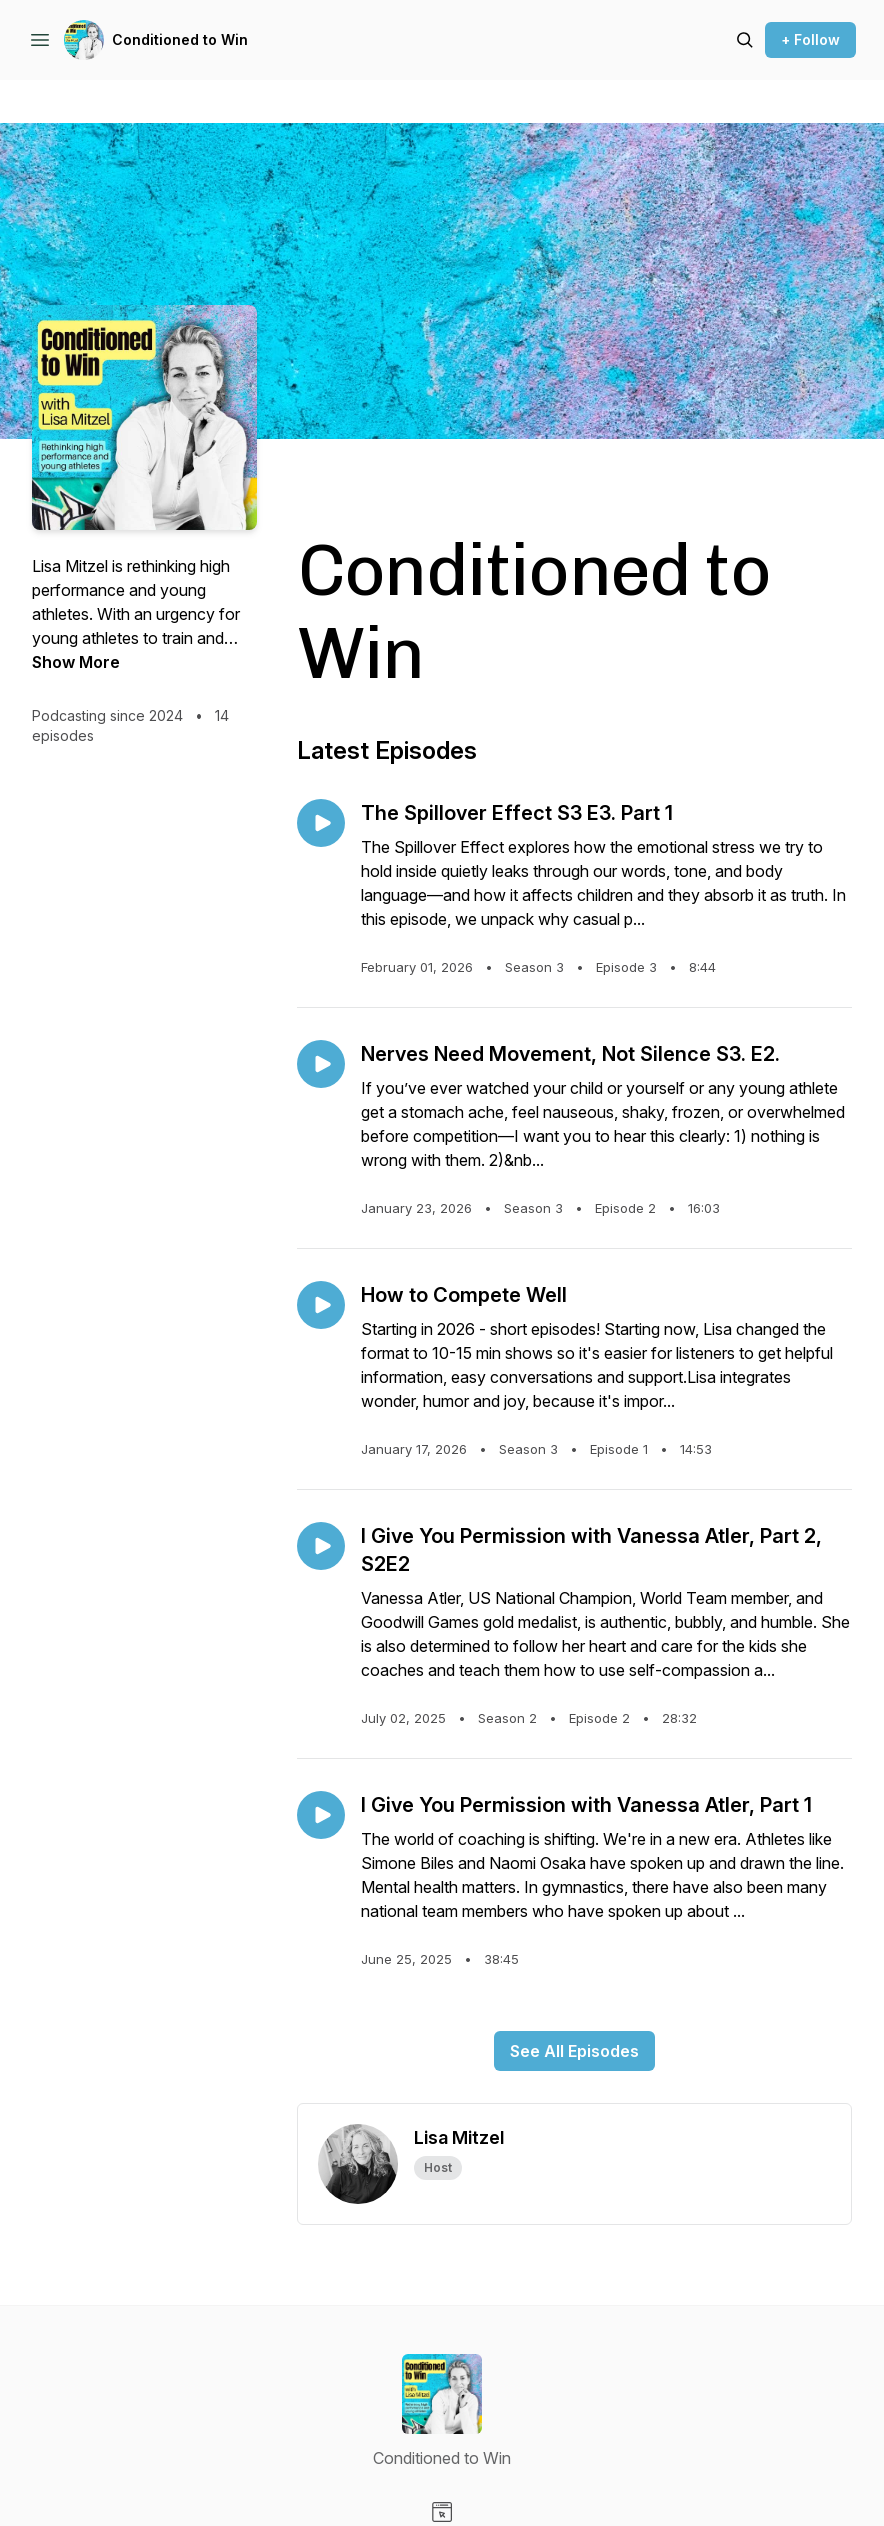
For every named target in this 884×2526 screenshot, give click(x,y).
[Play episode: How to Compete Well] (321, 1305)
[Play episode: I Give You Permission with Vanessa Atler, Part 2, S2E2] (321, 1546)
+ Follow (810, 39)
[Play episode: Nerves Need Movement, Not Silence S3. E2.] (321, 1064)
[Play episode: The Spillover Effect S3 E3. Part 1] (321, 823)
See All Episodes (574, 2051)
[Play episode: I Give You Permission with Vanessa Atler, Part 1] (321, 1815)
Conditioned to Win (180, 39)
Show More (76, 662)
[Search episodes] (745, 40)
